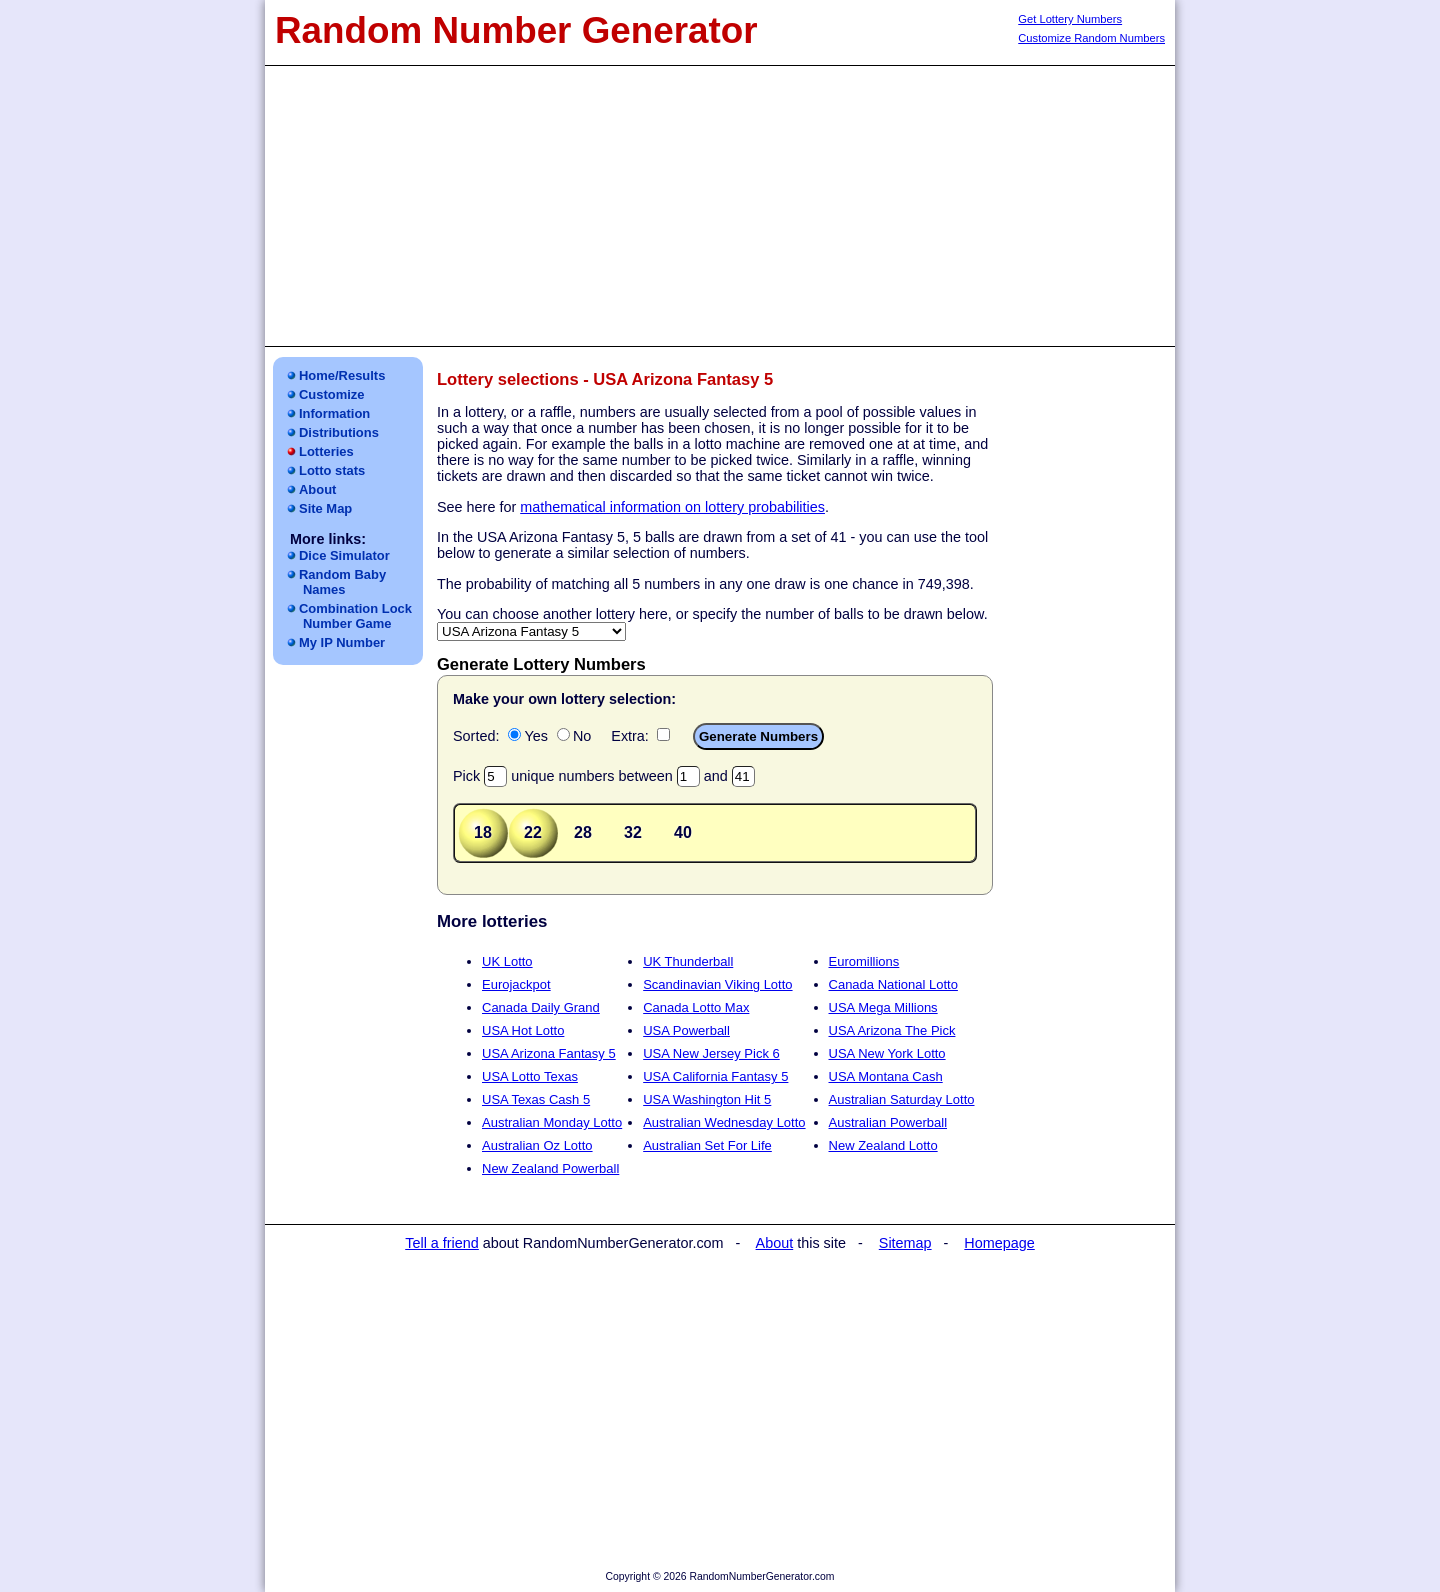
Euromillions (864, 961)
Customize (332, 394)
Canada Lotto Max (696, 1007)
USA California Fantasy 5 (715, 1076)
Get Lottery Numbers (1070, 19)
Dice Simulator (344, 555)
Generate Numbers (758, 736)
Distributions (339, 432)
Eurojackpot (516, 984)
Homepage (999, 1243)
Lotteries (326, 451)
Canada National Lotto (893, 984)
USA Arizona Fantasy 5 (549, 1053)
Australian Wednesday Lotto (724, 1122)
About (317, 489)
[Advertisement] (720, 206)
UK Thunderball (688, 961)
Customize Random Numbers (1091, 38)
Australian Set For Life (707, 1145)
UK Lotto (507, 961)
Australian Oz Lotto (537, 1145)
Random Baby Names (342, 582)
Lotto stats (332, 470)
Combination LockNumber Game (355, 616)
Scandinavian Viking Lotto (717, 984)
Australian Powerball (888, 1122)
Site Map (325, 508)
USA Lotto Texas (530, 1076)
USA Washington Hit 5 (707, 1099)
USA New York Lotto (887, 1053)
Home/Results (342, 375)
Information (334, 413)
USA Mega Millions (883, 1007)
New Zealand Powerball (550, 1168)
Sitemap (905, 1243)
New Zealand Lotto (883, 1145)
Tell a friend (442, 1243)
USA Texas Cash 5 (536, 1099)
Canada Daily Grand (541, 1007)
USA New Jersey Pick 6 (711, 1053)
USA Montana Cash (886, 1076)
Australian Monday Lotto (552, 1122)
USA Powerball (686, 1030)
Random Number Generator (516, 30)
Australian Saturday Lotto (902, 1099)
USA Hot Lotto (523, 1030)
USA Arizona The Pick (892, 1030)
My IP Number (342, 642)
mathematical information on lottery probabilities (672, 507)
